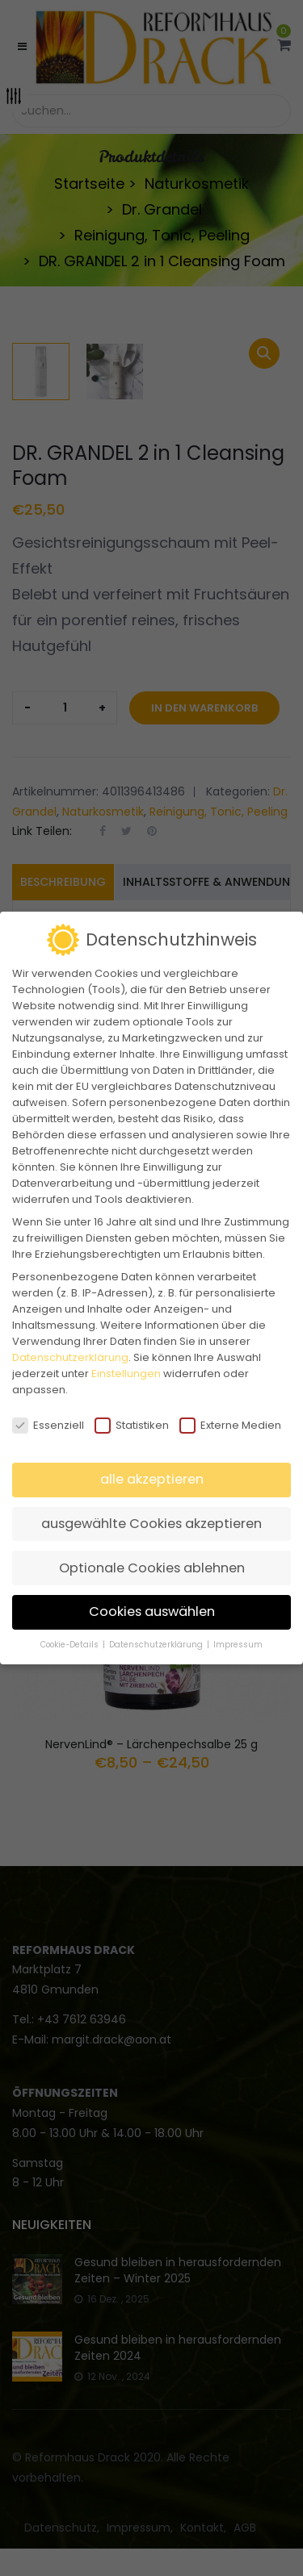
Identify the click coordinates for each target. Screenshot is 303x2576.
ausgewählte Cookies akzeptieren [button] (151, 1523)
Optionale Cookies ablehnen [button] (152, 1568)
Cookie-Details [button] (70, 1644)
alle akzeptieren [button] (152, 1479)
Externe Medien (230, 1425)
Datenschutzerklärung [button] (157, 1644)
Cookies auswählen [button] (152, 1611)
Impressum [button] (238, 1644)
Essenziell (48, 1425)
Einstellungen (126, 1373)
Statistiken (132, 1425)
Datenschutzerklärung (70, 1357)
